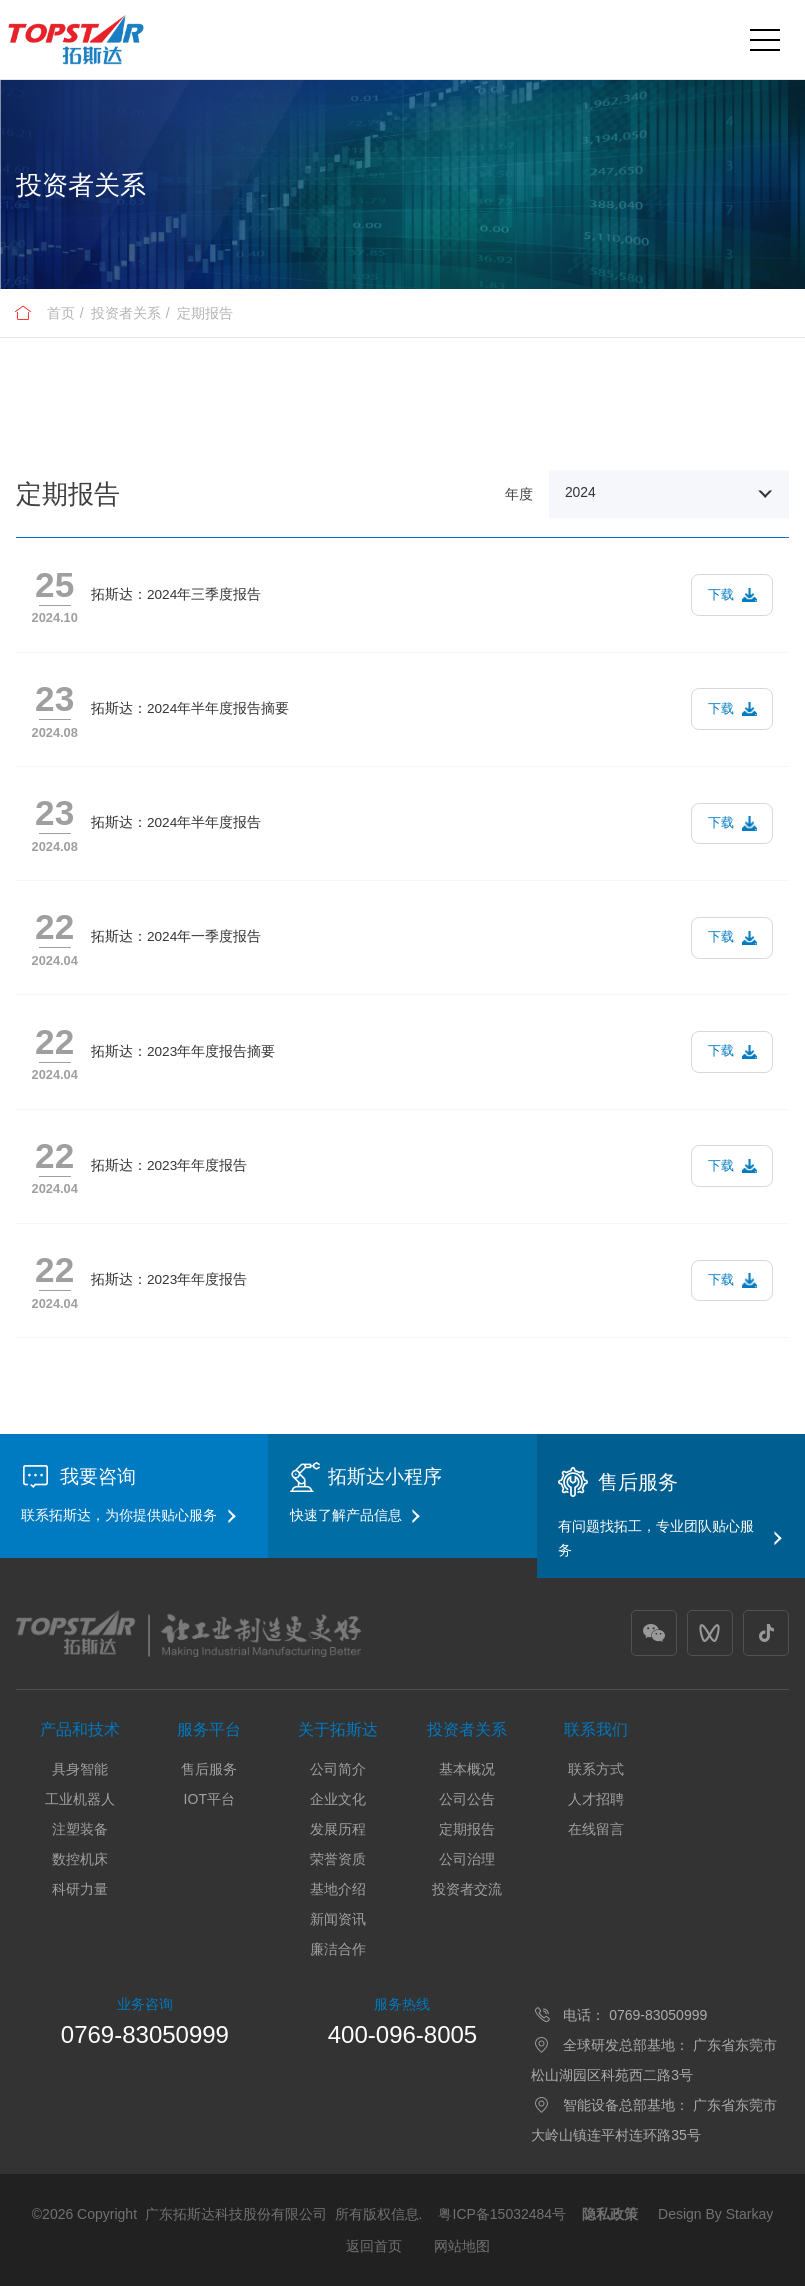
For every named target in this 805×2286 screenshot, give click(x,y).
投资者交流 (467, 1889)
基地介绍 (338, 1889)
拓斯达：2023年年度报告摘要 (183, 1051)
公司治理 (467, 1859)
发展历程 (338, 1829)
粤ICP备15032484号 (502, 2214)
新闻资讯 (338, 1919)
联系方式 (596, 1769)
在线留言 (596, 1829)
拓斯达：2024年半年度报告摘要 (190, 708)
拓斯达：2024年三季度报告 (176, 594)
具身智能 (80, 1769)
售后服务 (209, 1769)
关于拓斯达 (338, 1729)
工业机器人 (80, 1799)
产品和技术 (80, 1729)
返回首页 (374, 2246)
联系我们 (596, 1729)
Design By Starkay (715, 2214)
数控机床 (80, 1859)
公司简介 (338, 1769)
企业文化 (338, 1799)
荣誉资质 (338, 1859)
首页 (61, 313)
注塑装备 (80, 1829)
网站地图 (462, 2246)
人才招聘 (596, 1799)
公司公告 (467, 1799)
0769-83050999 (145, 2034)
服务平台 (209, 1729)
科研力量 (80, 1889)
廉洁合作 (338, 1949)
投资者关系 (126, 313)
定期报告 (205, 313)
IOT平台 (209, 1799)
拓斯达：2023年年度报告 (169, 1165)
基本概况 (467, 1769)
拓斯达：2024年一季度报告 (176, 936)
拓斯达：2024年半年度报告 (176, 822)
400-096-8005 (402, 2034)
